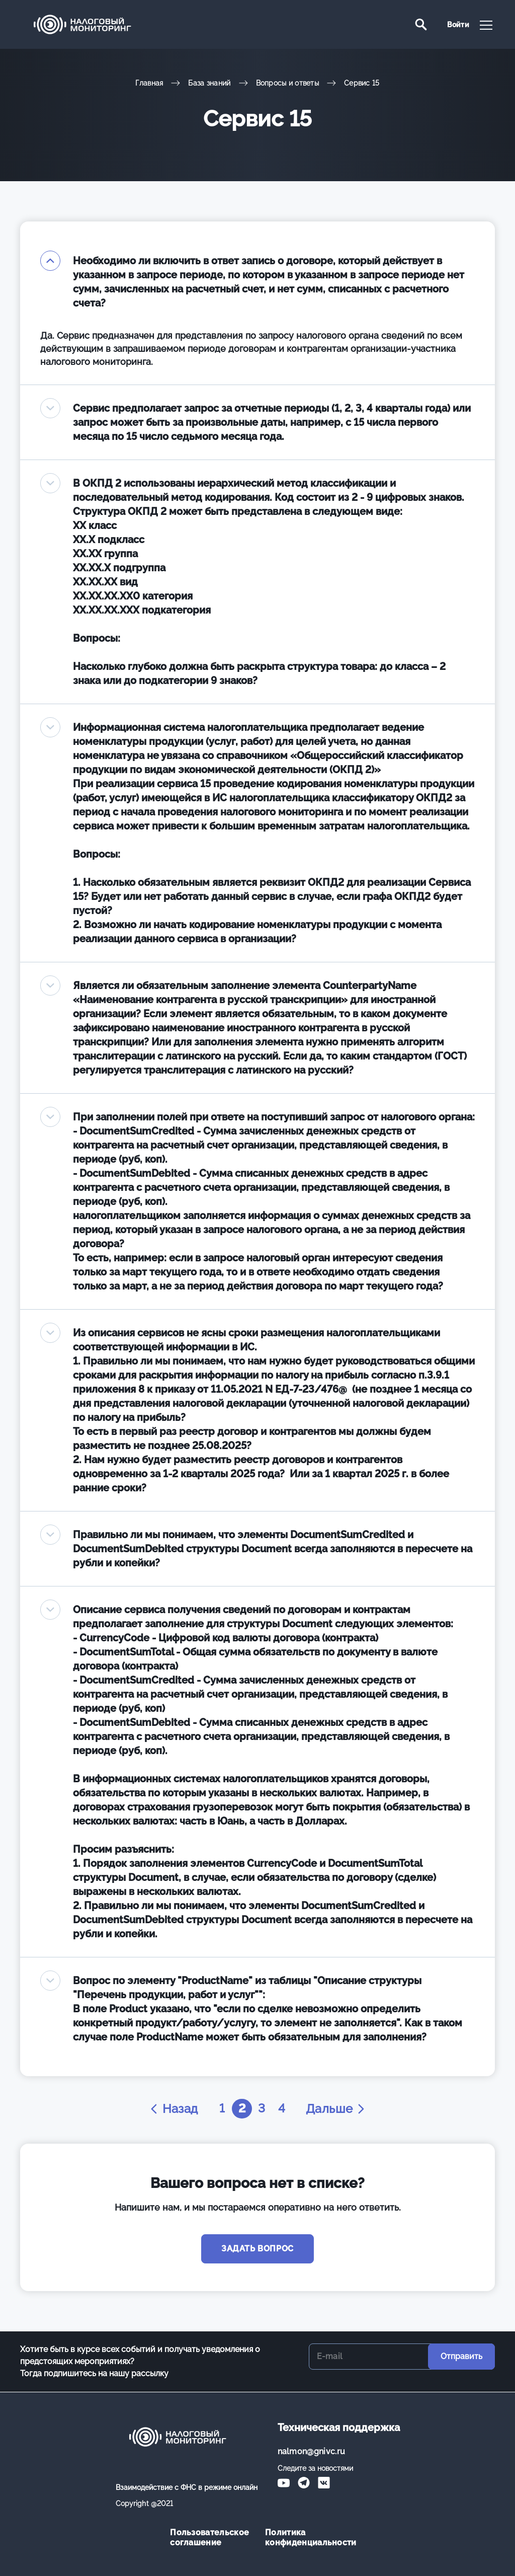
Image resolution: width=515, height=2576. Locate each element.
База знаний (209, 83)
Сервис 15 (362, 83)
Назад (173, 2109)
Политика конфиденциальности (305, 2537)
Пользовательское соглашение (209, 2537)
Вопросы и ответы (287, 83)
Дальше (336, 2109)
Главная (149, 83)
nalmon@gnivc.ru (312, 2451)
